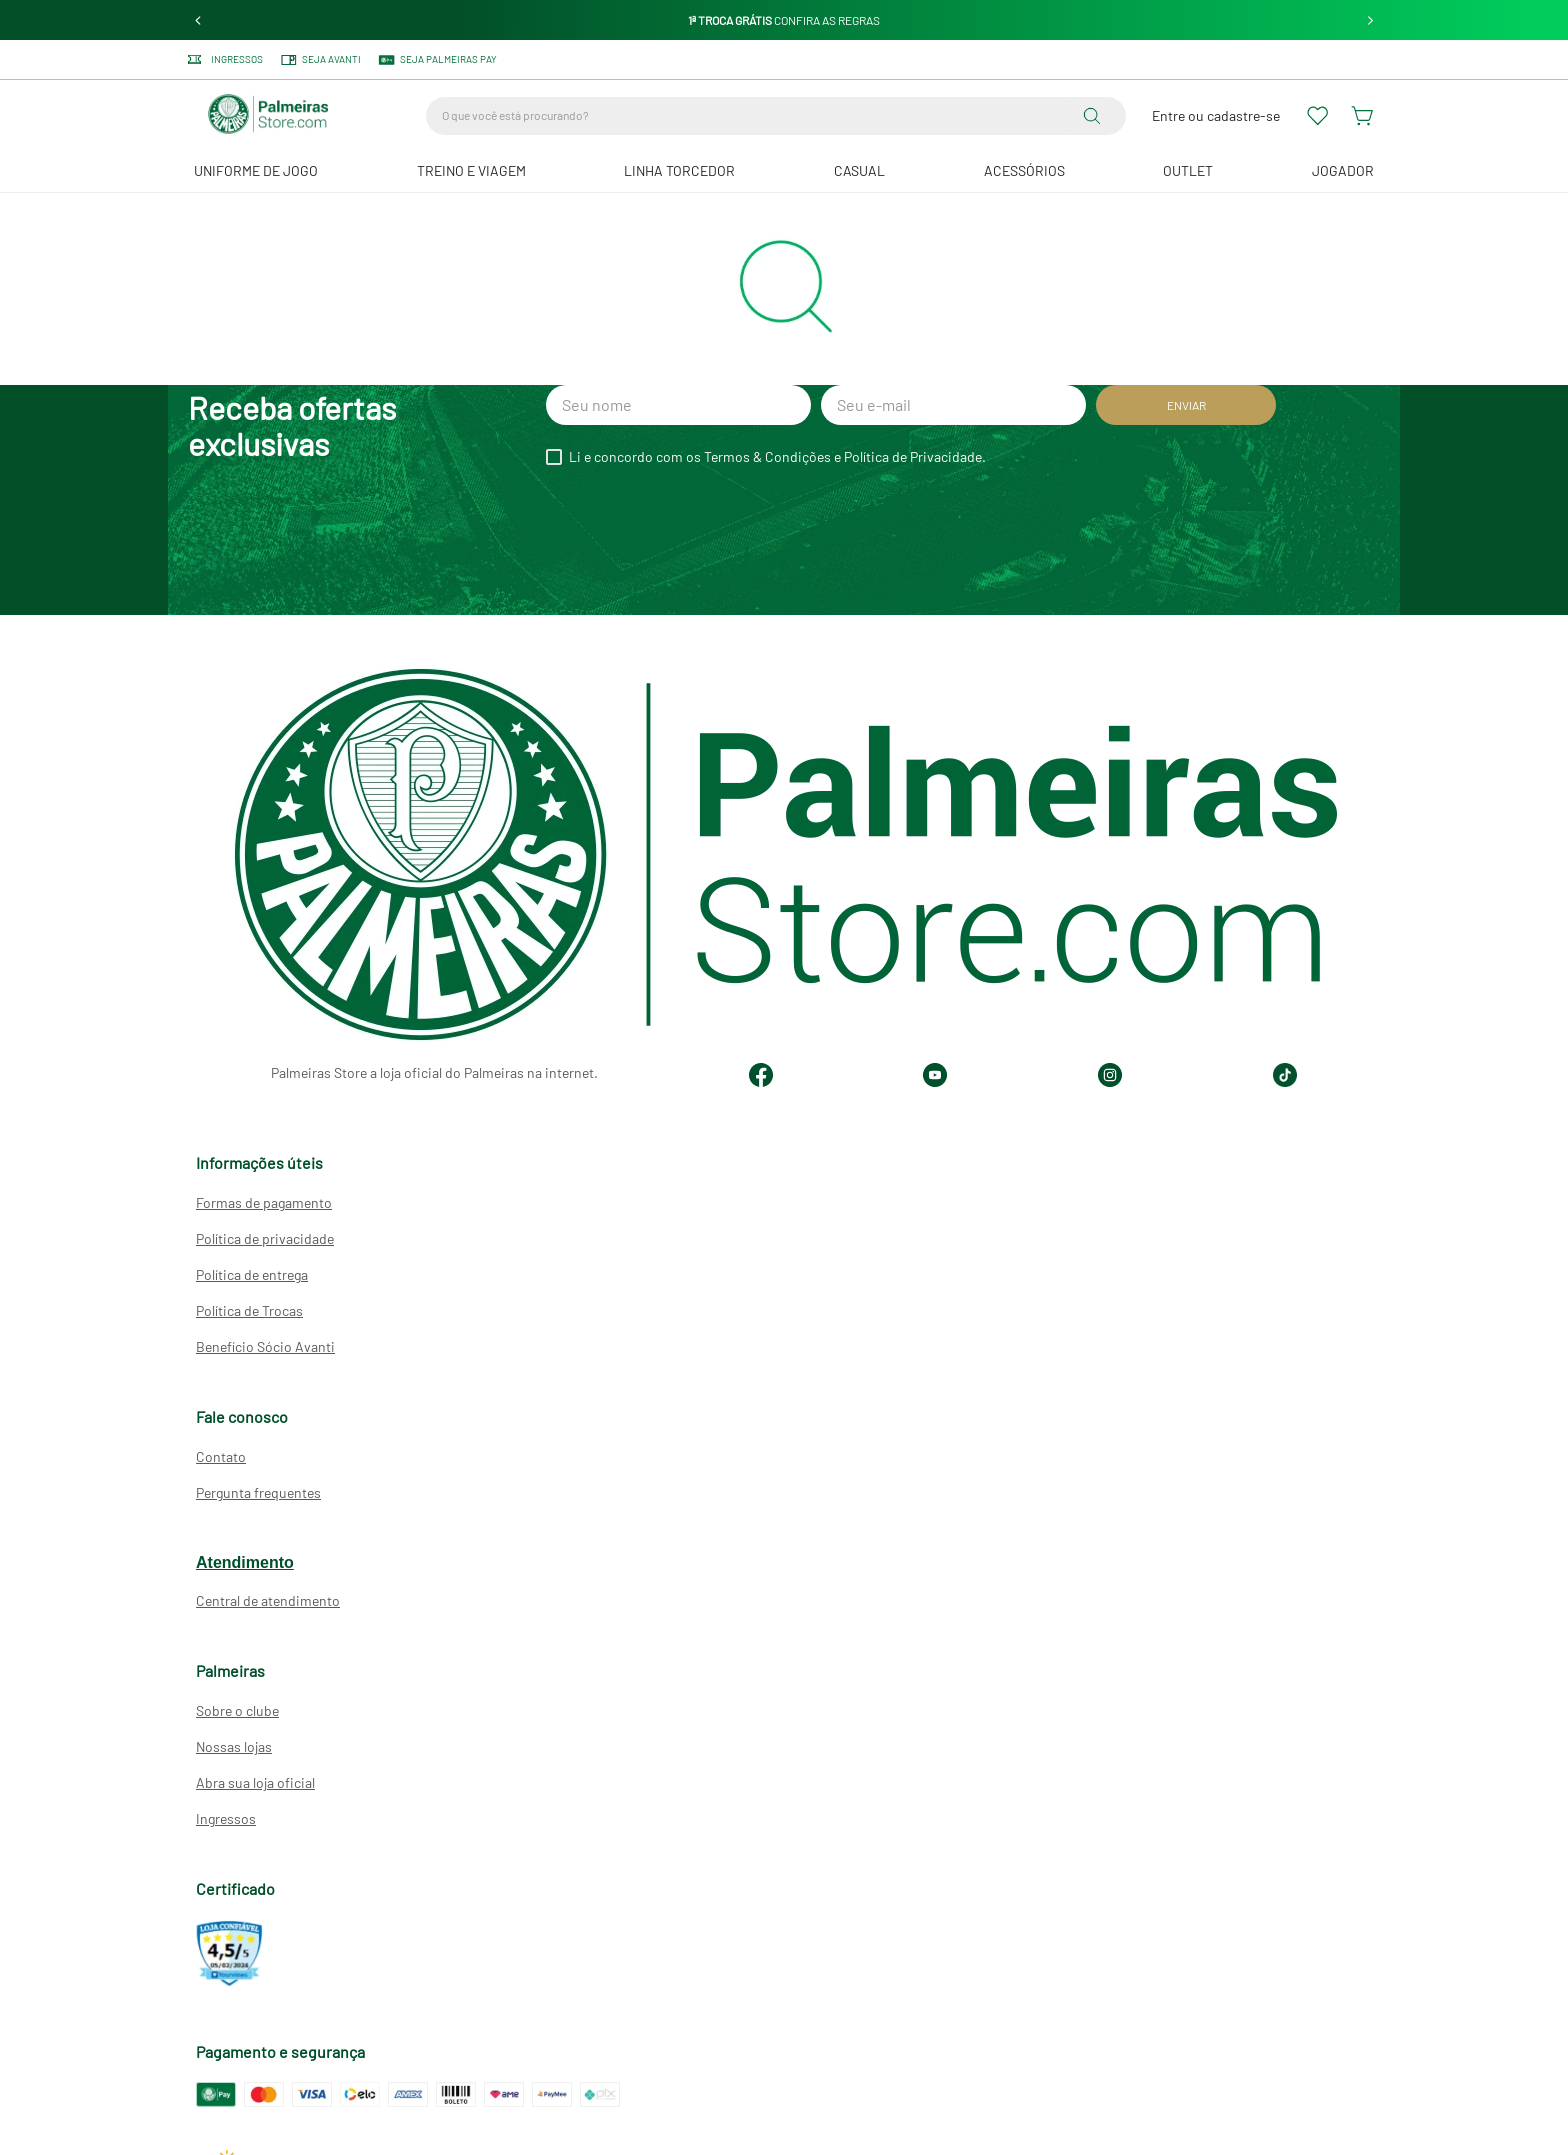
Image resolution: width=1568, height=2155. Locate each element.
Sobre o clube (237, 1710)
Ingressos (226, 1818)
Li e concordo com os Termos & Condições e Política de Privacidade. (777, 457)
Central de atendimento (268, 1600)
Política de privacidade (265, 1238)
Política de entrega (252, 1274)
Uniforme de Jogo (256, 170)
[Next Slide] (1370, 20)
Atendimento (245, 1562)
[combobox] (776, 116)
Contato (221, 1456)
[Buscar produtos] (1096, 116)
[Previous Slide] (198, 20)
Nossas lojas (234, 1746)
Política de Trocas (249, 1310)
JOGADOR (1343, 170)
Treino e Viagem (471, 170)
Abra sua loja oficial (255, 1782)
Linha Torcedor (679, 170)
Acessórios (1024, 170)
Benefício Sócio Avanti (265, 1346)
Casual (859, 170)
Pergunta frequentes (258, 1492)
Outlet (1188, 170)
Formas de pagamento (264, 1202)
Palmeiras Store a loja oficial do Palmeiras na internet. (434, 1072)
